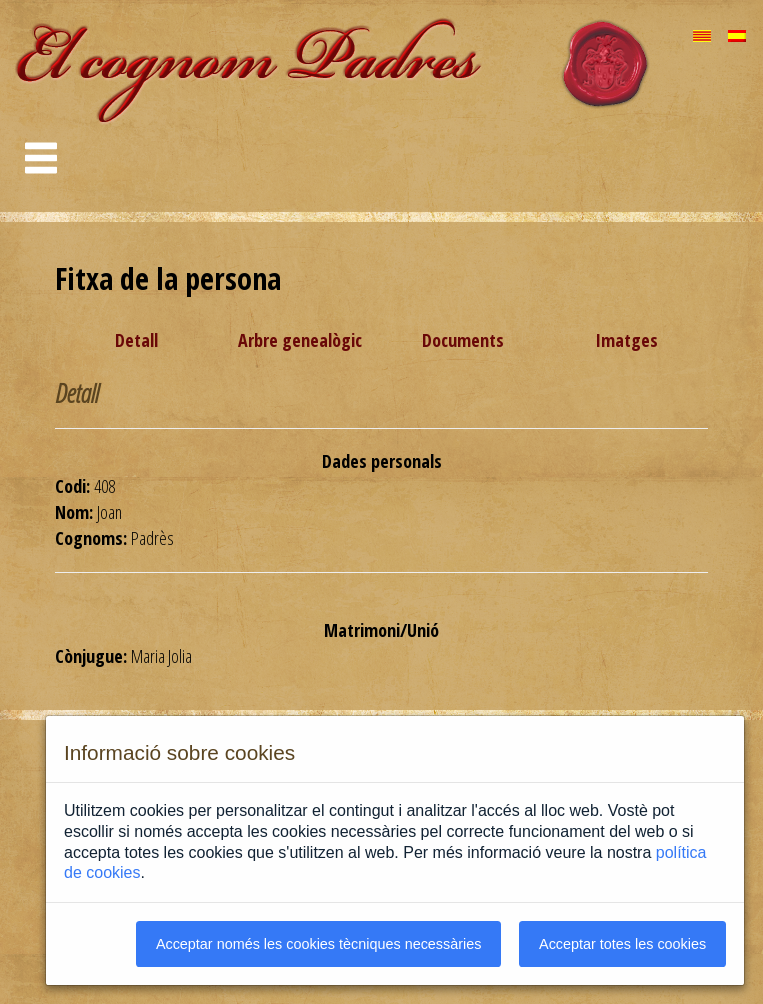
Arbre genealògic (300, 340)
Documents (463, 340)
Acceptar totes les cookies (622, 944)
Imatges (626, 340)
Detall (136, 340)
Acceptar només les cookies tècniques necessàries (319, 944)
